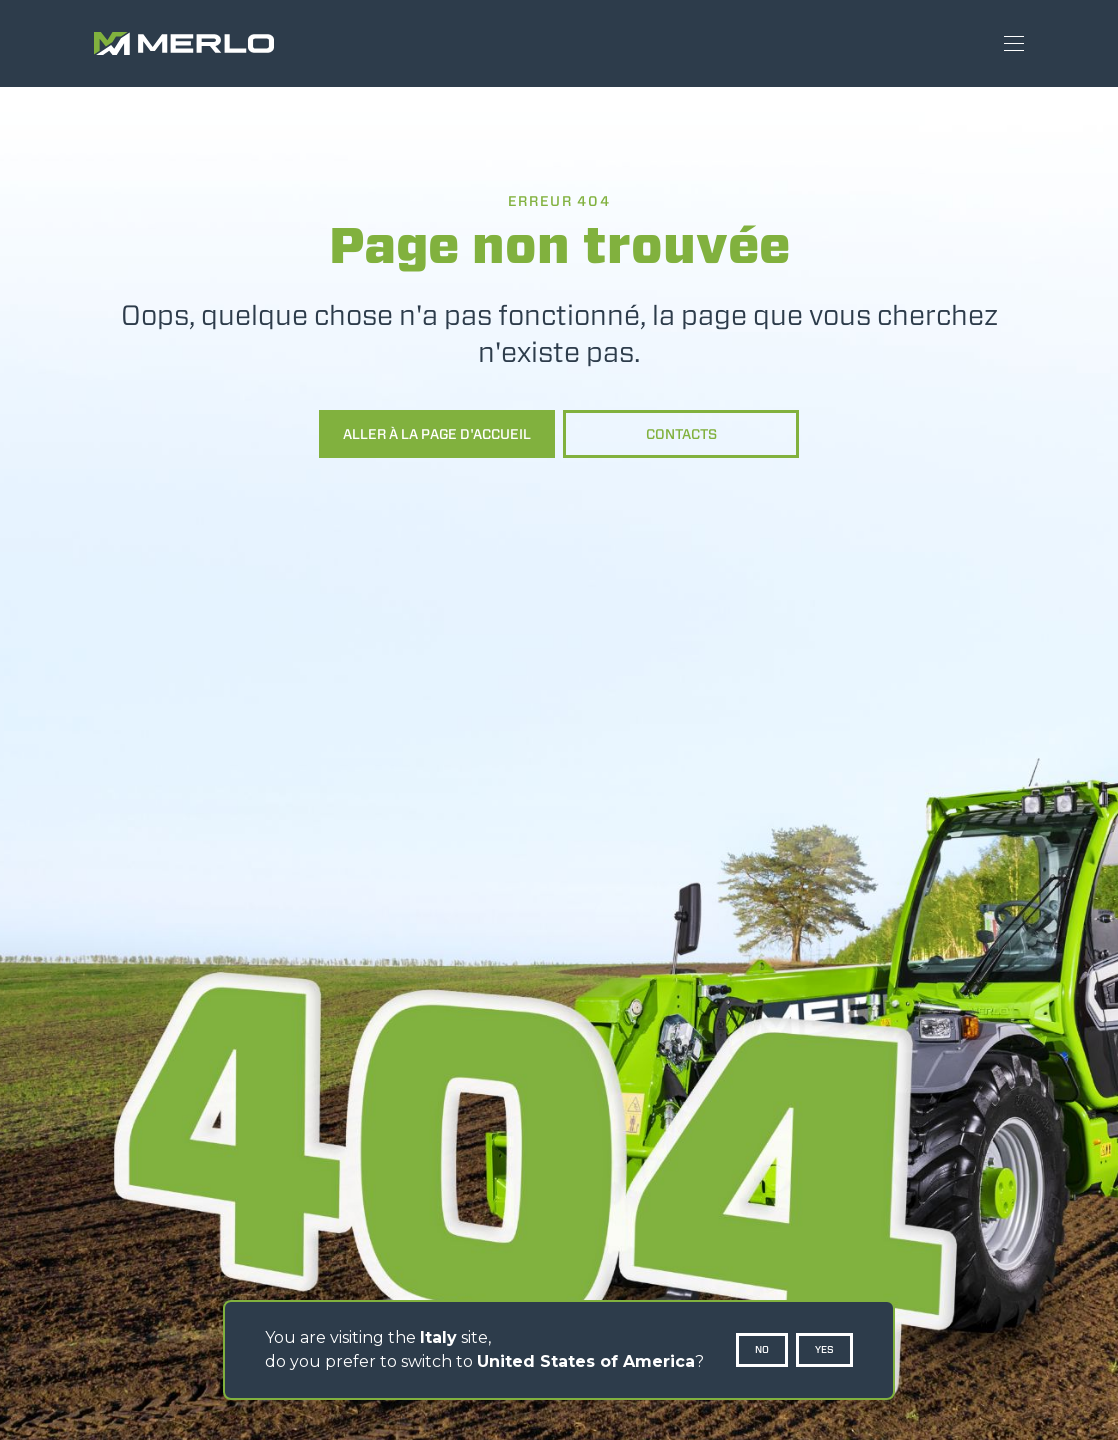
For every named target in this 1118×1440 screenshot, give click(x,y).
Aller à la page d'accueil (437, 434)
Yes (824, 1349)
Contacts (681, 434)
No (762, 1349)
